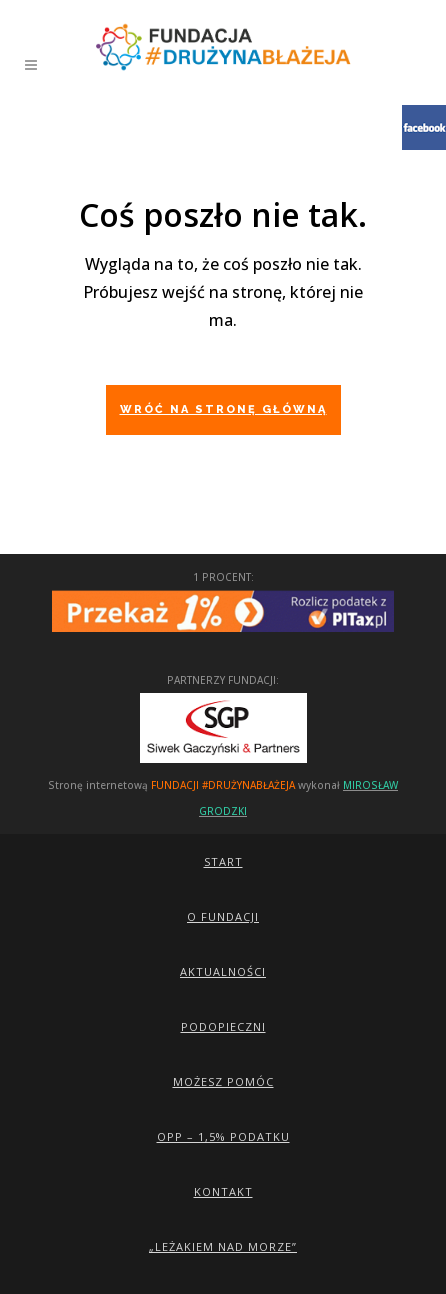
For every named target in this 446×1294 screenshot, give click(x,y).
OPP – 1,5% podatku (223, 1136)
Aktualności (223, 971)
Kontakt (223, 1191)
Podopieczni (223, 1026)
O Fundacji (223, 916)
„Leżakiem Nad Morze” (223, 1246)
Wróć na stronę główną (223, 409)
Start (223, 861)
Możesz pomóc (223, 1081)
